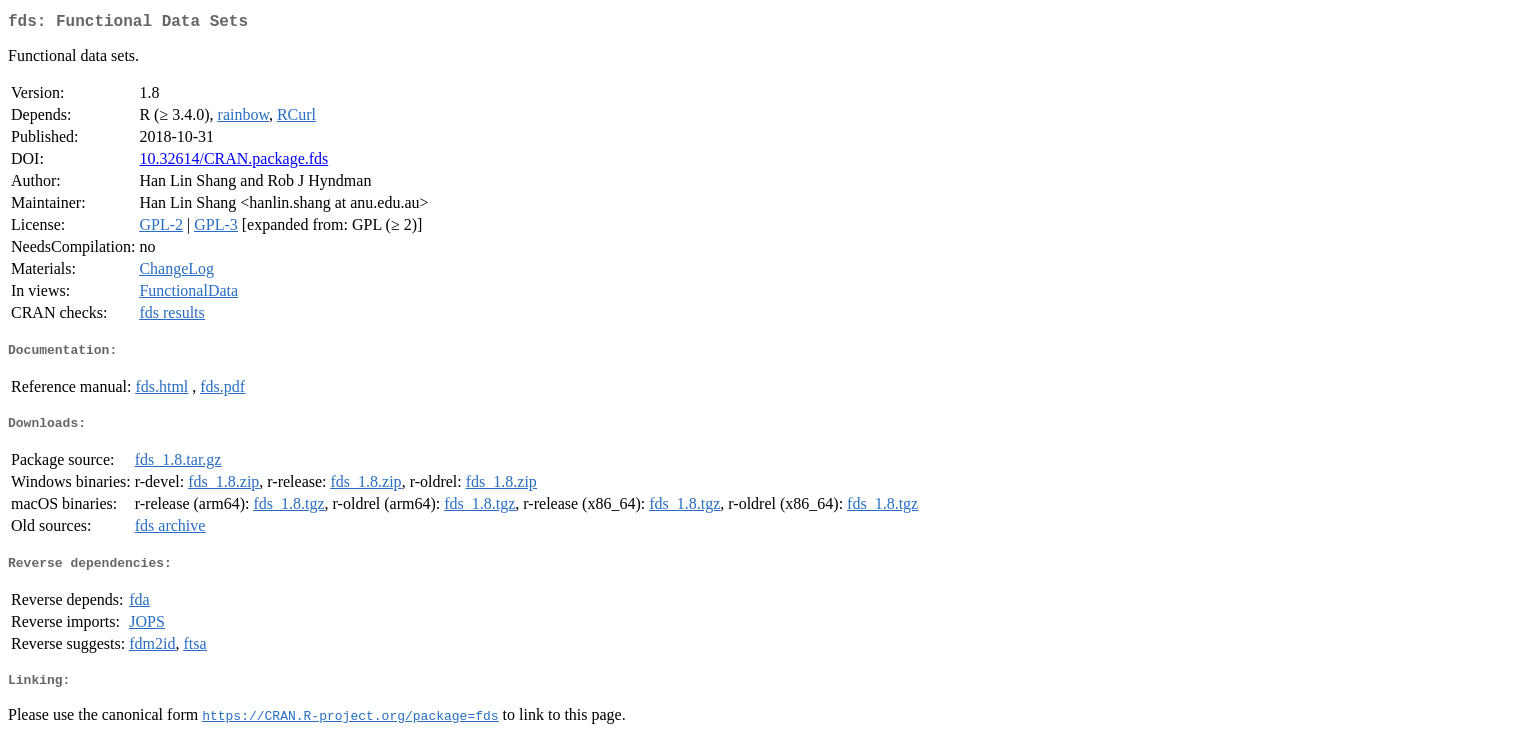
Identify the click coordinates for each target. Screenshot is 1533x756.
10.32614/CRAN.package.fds (233, 162)
